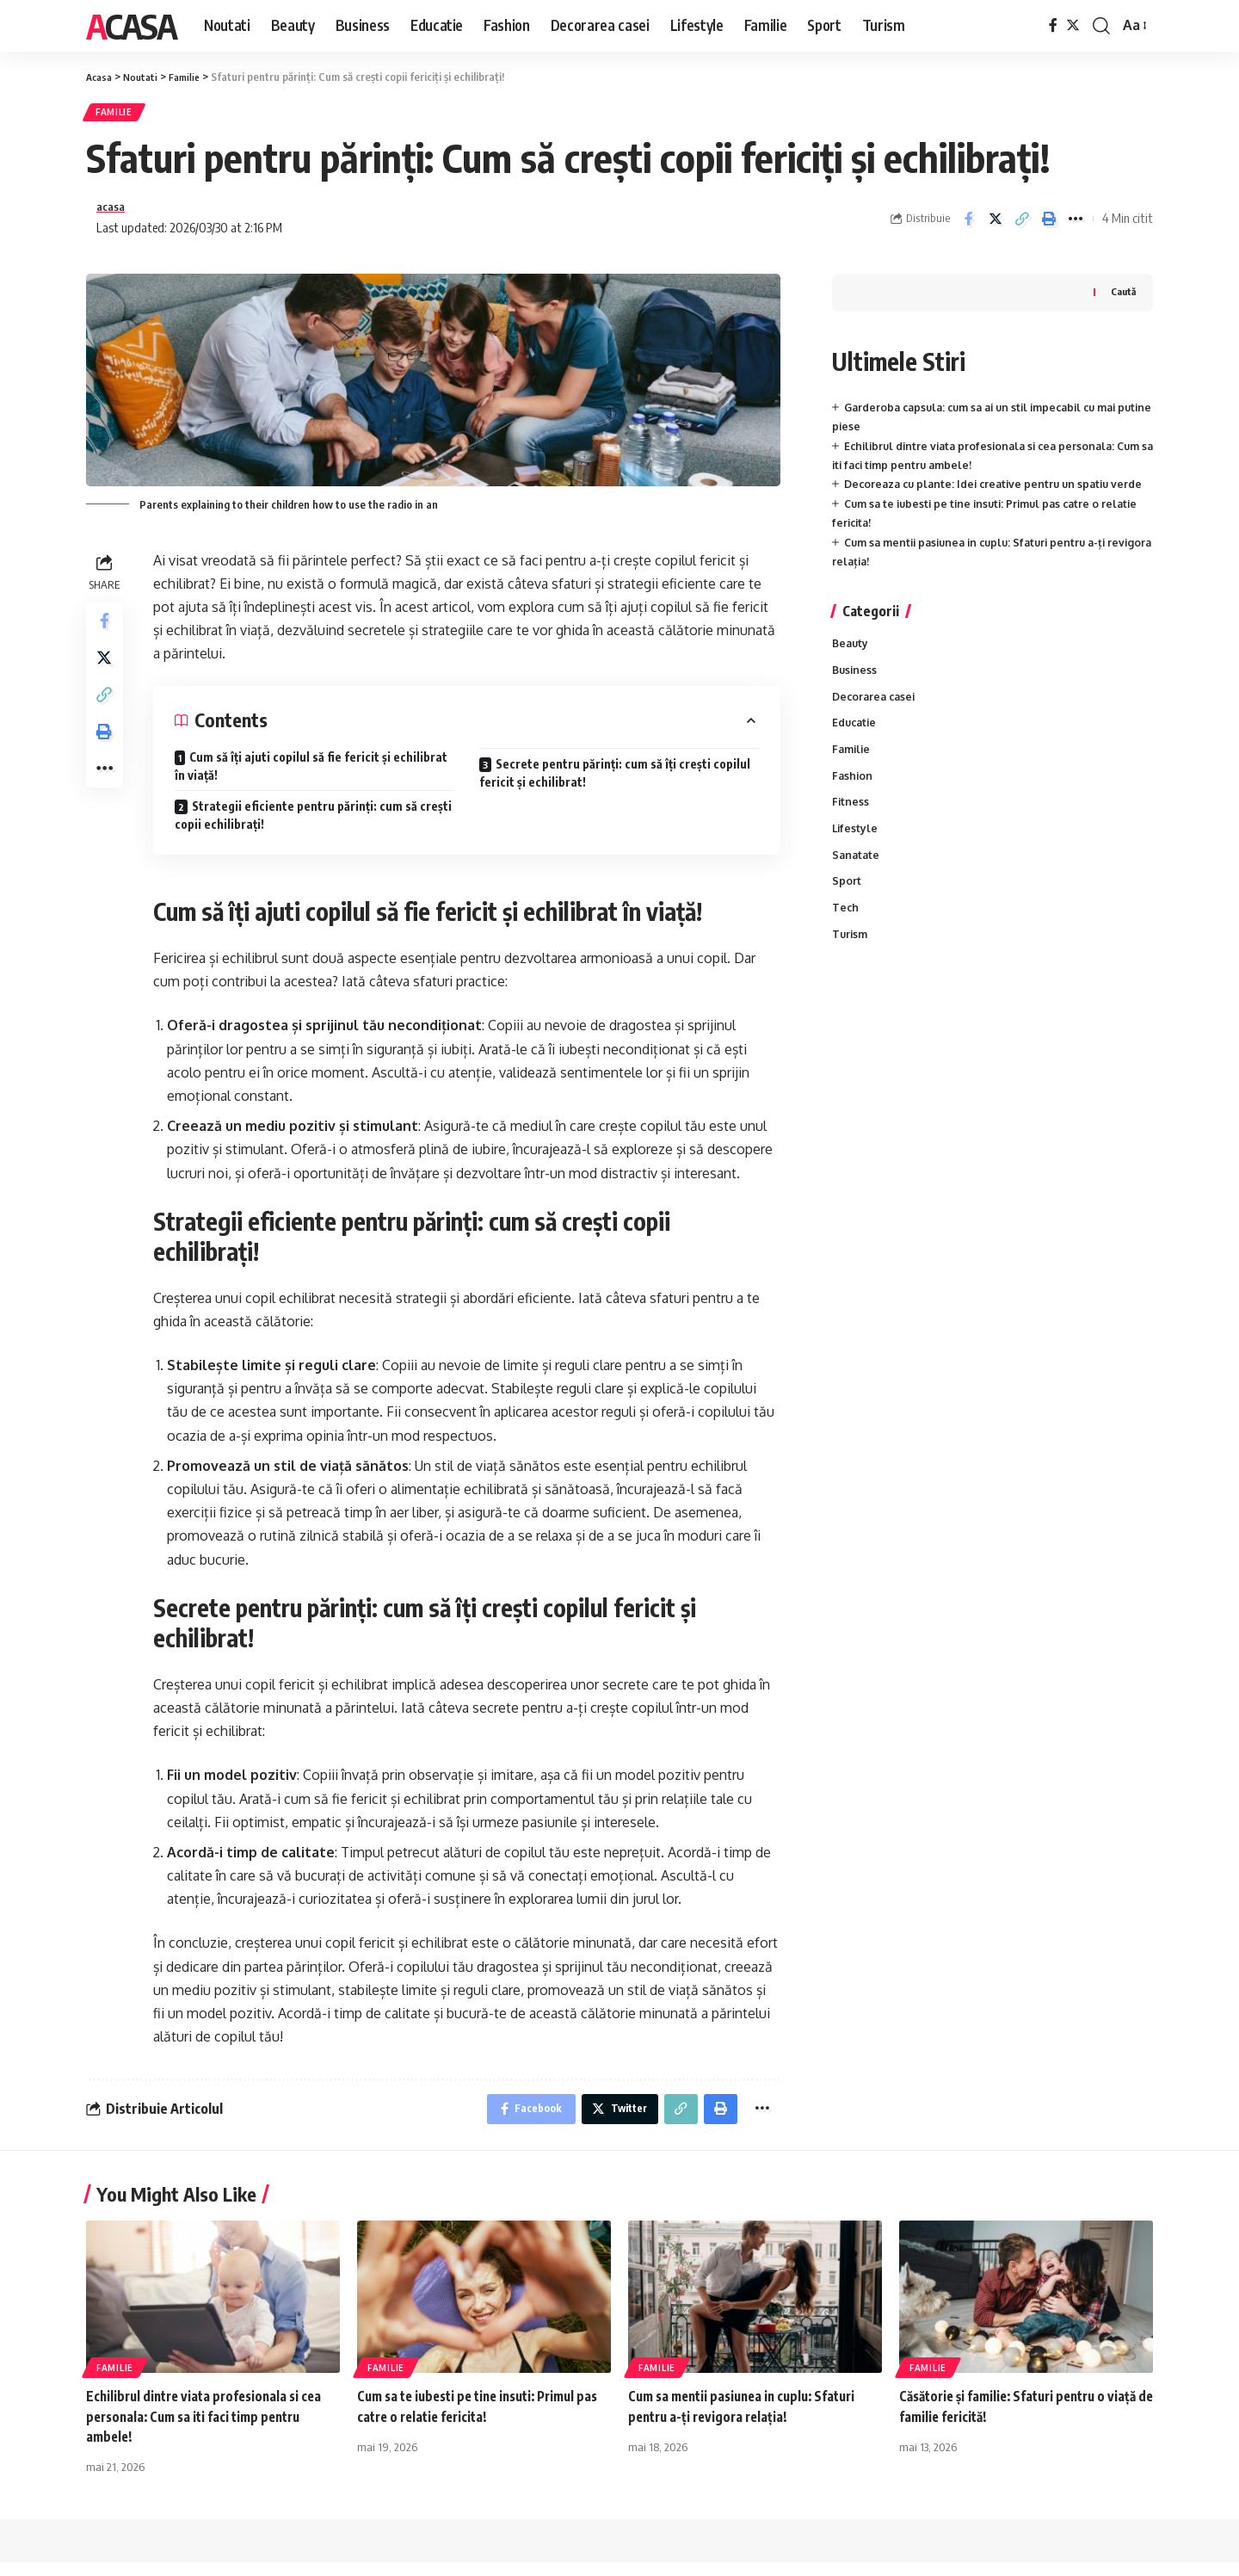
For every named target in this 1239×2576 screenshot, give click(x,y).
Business (855, 700)
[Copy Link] (1022, 225)
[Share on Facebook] (969, 225)
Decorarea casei (876, 729)
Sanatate (857, 894)
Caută (1122, 300)
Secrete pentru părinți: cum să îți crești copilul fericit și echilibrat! (614, 782)
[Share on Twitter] (995, 225)
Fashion (853, 812)
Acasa (131, 25)
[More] (1075, 225)
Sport (846, 922)
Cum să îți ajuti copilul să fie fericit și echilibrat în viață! (311, 775)
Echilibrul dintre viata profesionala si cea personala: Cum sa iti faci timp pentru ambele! (210, 2429)
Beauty (851, 673)
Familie (120, 114)
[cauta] (1101, 25)
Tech (846, 949)
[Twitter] (1073, 25)
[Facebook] (1053, 25)
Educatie (856, 756)
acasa (112, 213)
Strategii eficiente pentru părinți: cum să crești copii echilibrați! (313, 824)
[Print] (1049, 225)
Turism (851, 977)
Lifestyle (855, 867)
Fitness (851, 839)
